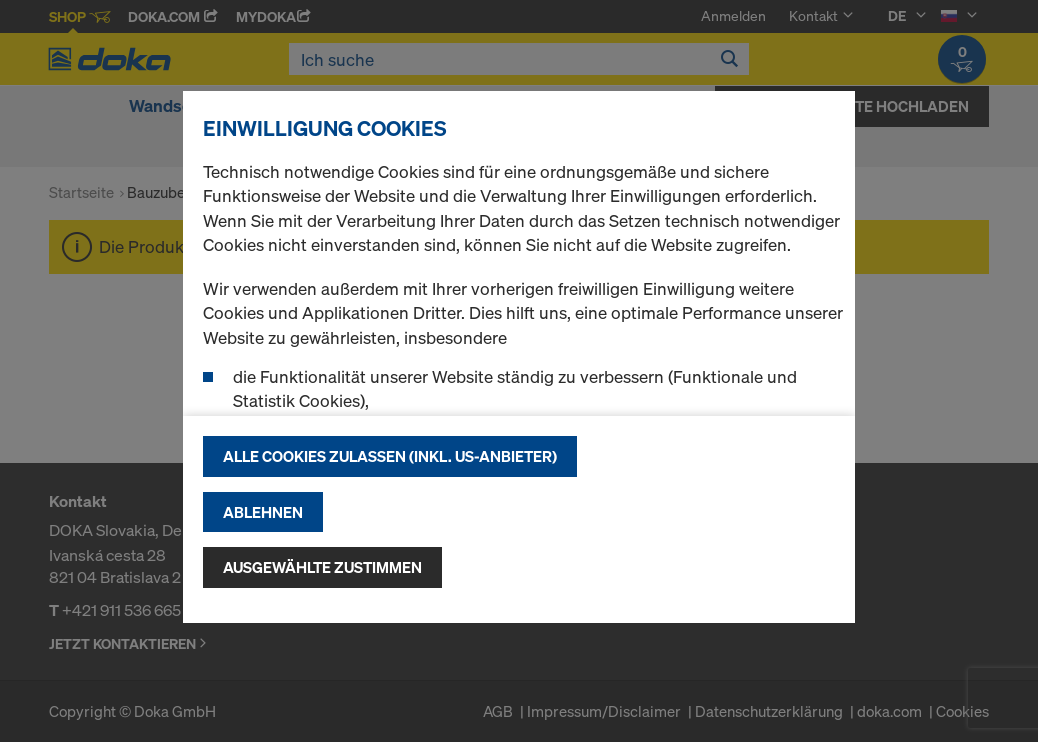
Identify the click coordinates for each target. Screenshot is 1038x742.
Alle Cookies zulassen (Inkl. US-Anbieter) (390, 456)
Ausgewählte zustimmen (322, 567)
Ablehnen (263, 512)
